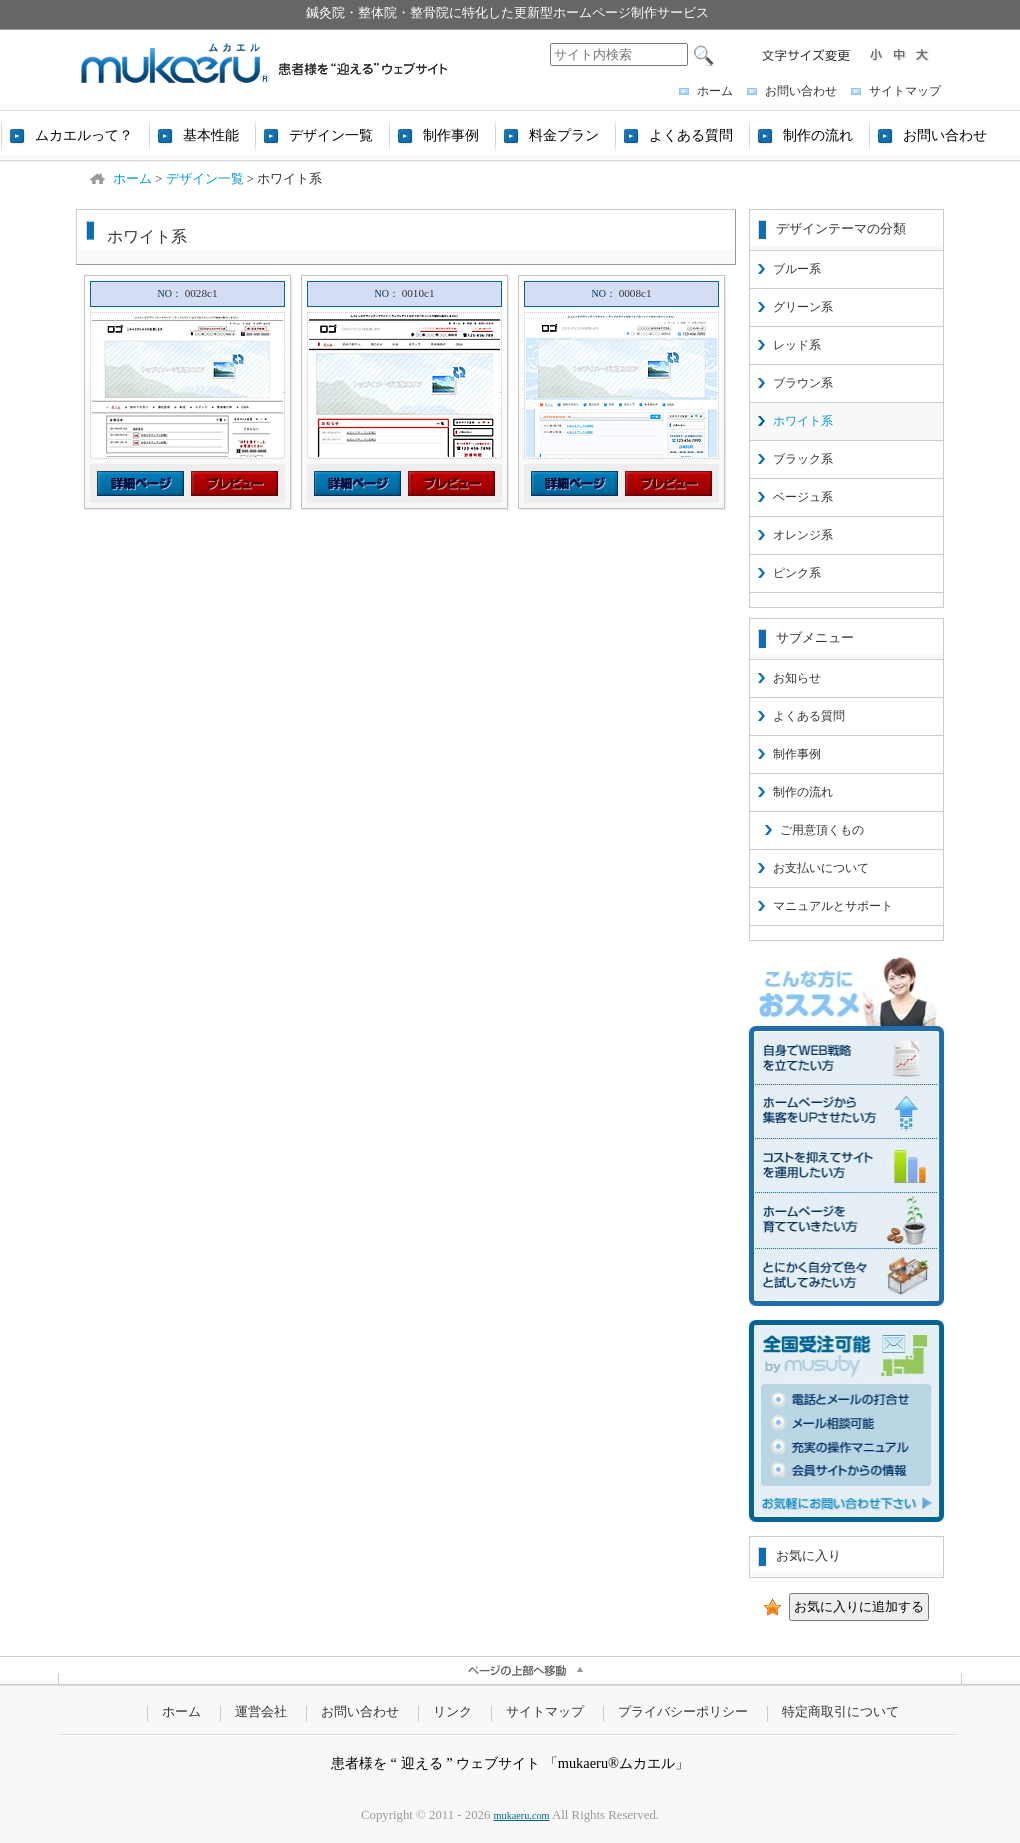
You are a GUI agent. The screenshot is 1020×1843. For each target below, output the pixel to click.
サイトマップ (905, 91)
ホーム (715, 91)
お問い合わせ (801, 91)
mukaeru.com (522, 1815)
